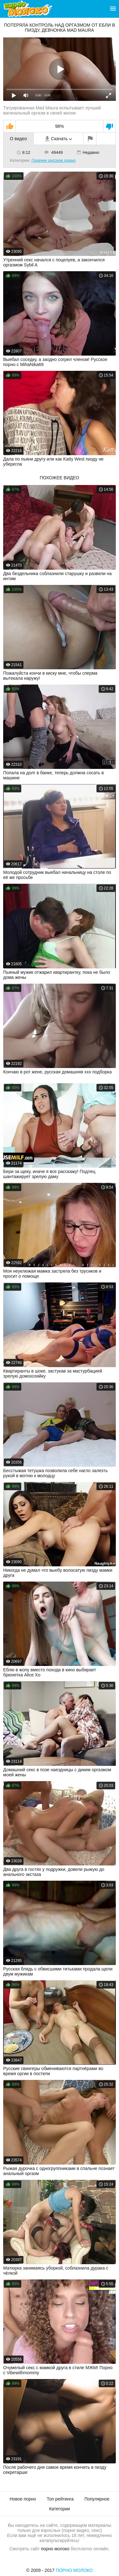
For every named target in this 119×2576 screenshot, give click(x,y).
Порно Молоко (74, 2570)
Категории (59, 2508)
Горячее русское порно (53, 160)
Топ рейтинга (60, 2498)
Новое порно (23, 2498)
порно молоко (55, 2548)
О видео (18, 138)
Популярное (96, 2498)
